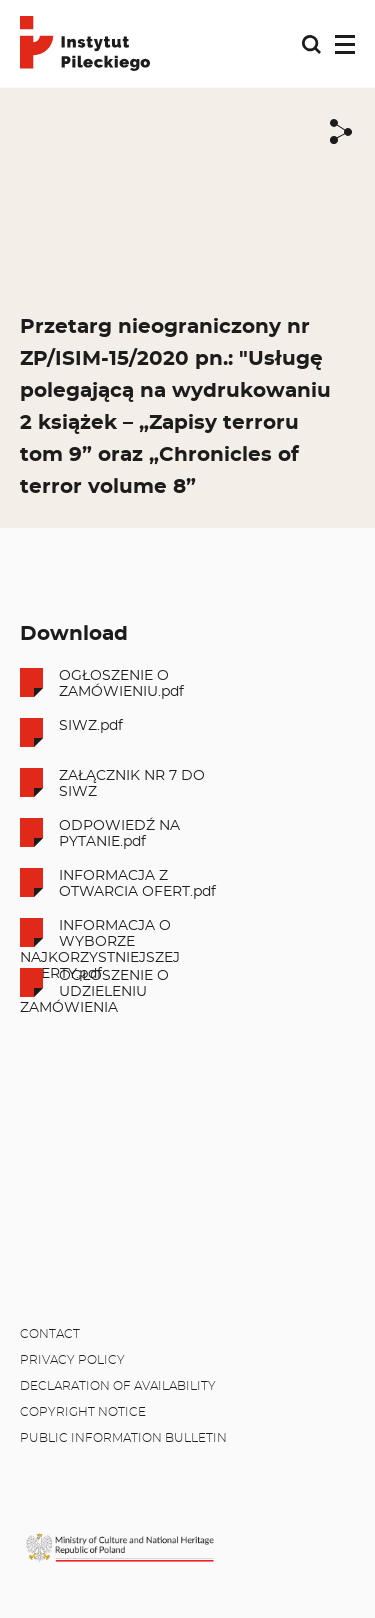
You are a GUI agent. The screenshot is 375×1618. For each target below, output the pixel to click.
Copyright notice (83, 1412)
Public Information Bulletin (123, 1438)
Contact (50, 1334)
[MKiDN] (120, 1547)
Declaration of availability (118, 1386)
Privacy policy (72, 1360)
